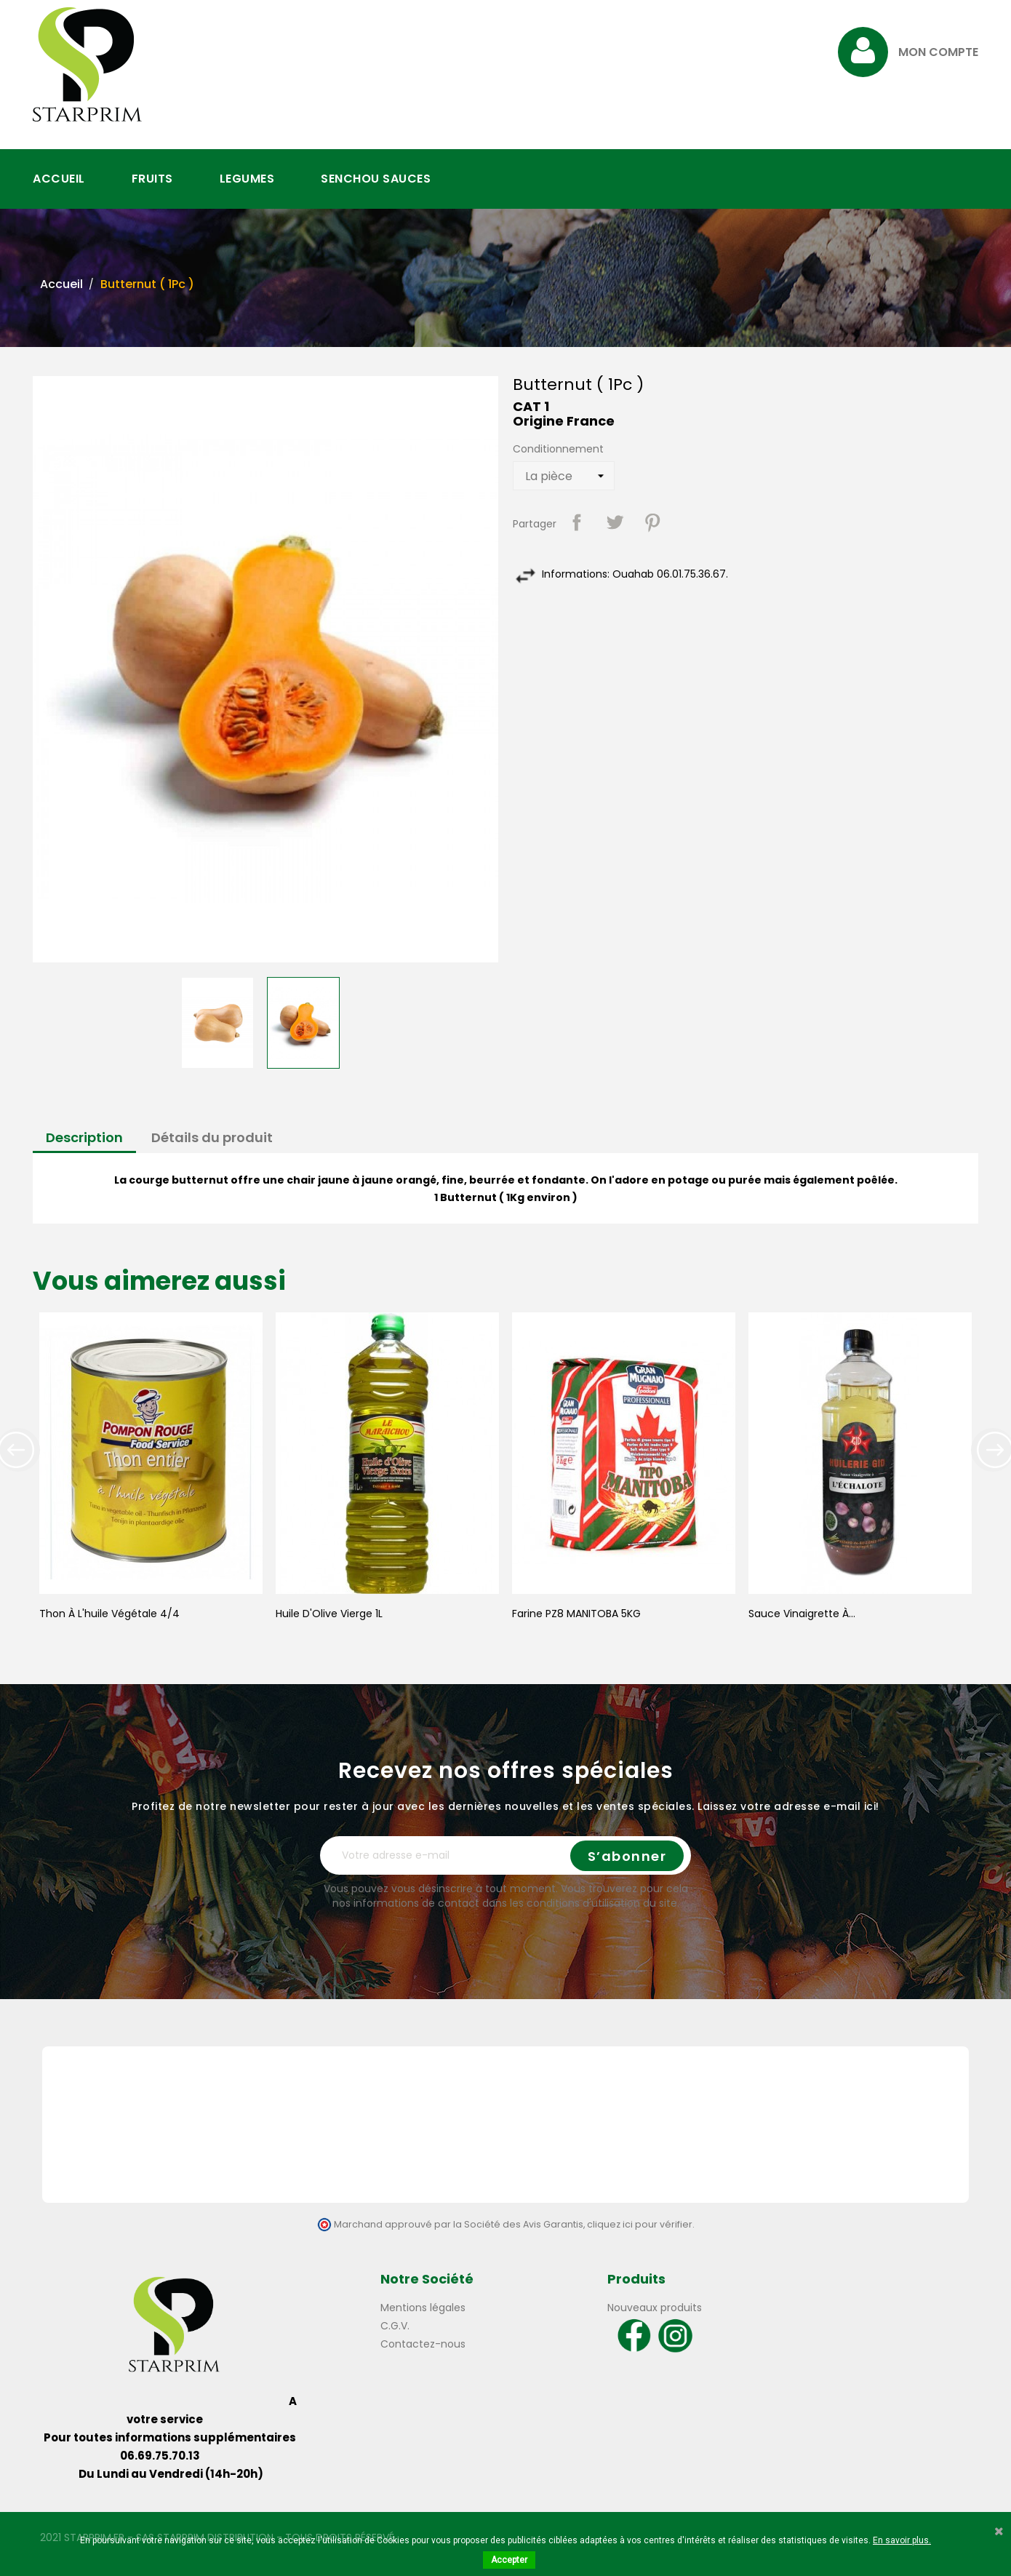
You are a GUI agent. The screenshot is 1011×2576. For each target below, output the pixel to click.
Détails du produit (212, 1137)
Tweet (614, 522)
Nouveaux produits (654, 2307)
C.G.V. (394, 2325)
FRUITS (152, 178)
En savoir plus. (902, 2540)
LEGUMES (247, 178)
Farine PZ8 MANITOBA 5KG (576, 1613)
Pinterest (652, 522)
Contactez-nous (422, 2344)
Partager (576, 522)
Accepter (509, 2560)
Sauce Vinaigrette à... (801, 1613)
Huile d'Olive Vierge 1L (329, 1613)
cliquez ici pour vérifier (639, 2224)
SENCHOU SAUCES (376, 178)
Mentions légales (422, 2307)
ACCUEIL (59, 178)
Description (84, 1137)
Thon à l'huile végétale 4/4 (109, 1613)
